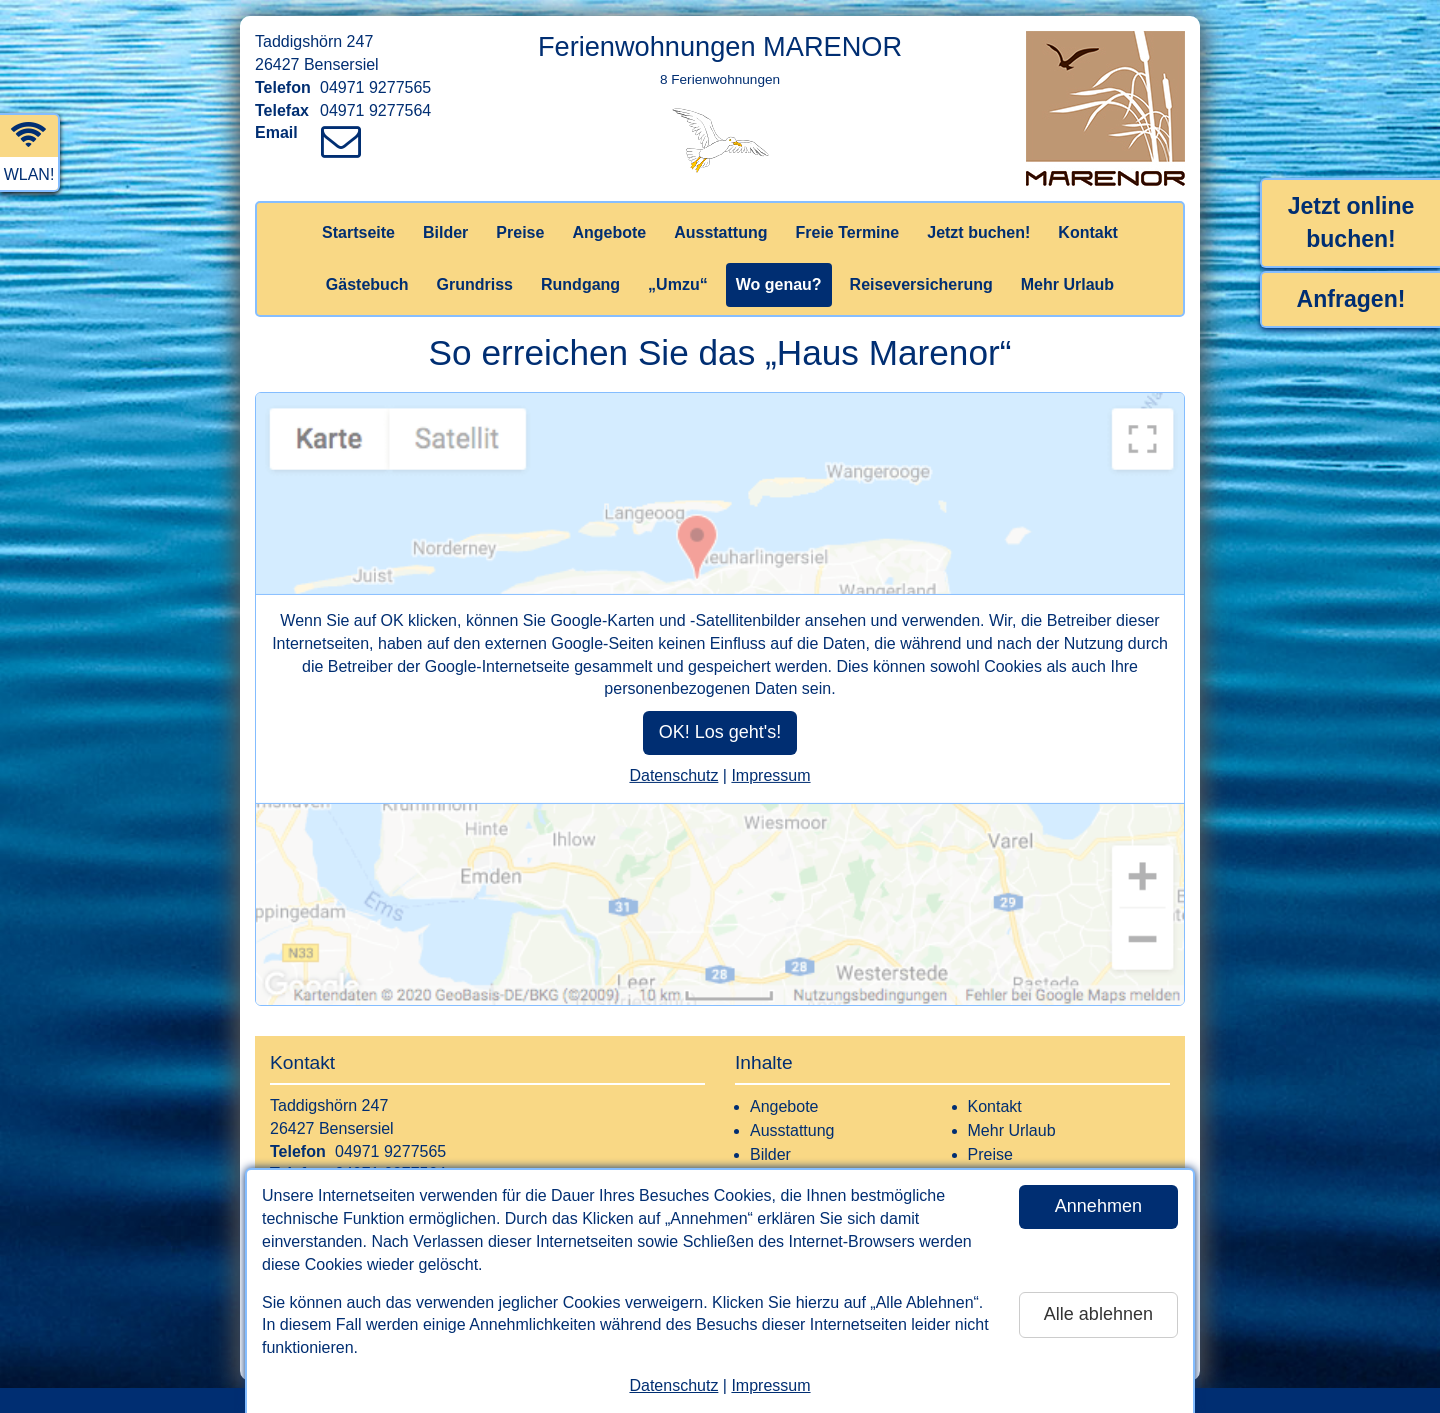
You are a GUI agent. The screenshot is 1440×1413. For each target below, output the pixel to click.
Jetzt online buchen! (1351, 222)
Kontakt (1088, 232)
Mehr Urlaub (1067, 284)
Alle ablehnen (1098, 1314)
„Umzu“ (678, 284)
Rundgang (580, 284)
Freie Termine (847, 232)
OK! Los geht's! (720, 732)
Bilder (445, 232)
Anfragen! (1351, 299)
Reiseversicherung (921, 284)
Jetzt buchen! (978, 232)
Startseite (358, 232)
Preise (520, 232)
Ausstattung (720, 232)
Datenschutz (673, 1385)
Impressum (770, 1385)
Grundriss (475, 284)
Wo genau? (779, 284)
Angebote (609, 232)
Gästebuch (367, 284)
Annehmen (1098, 1206)
